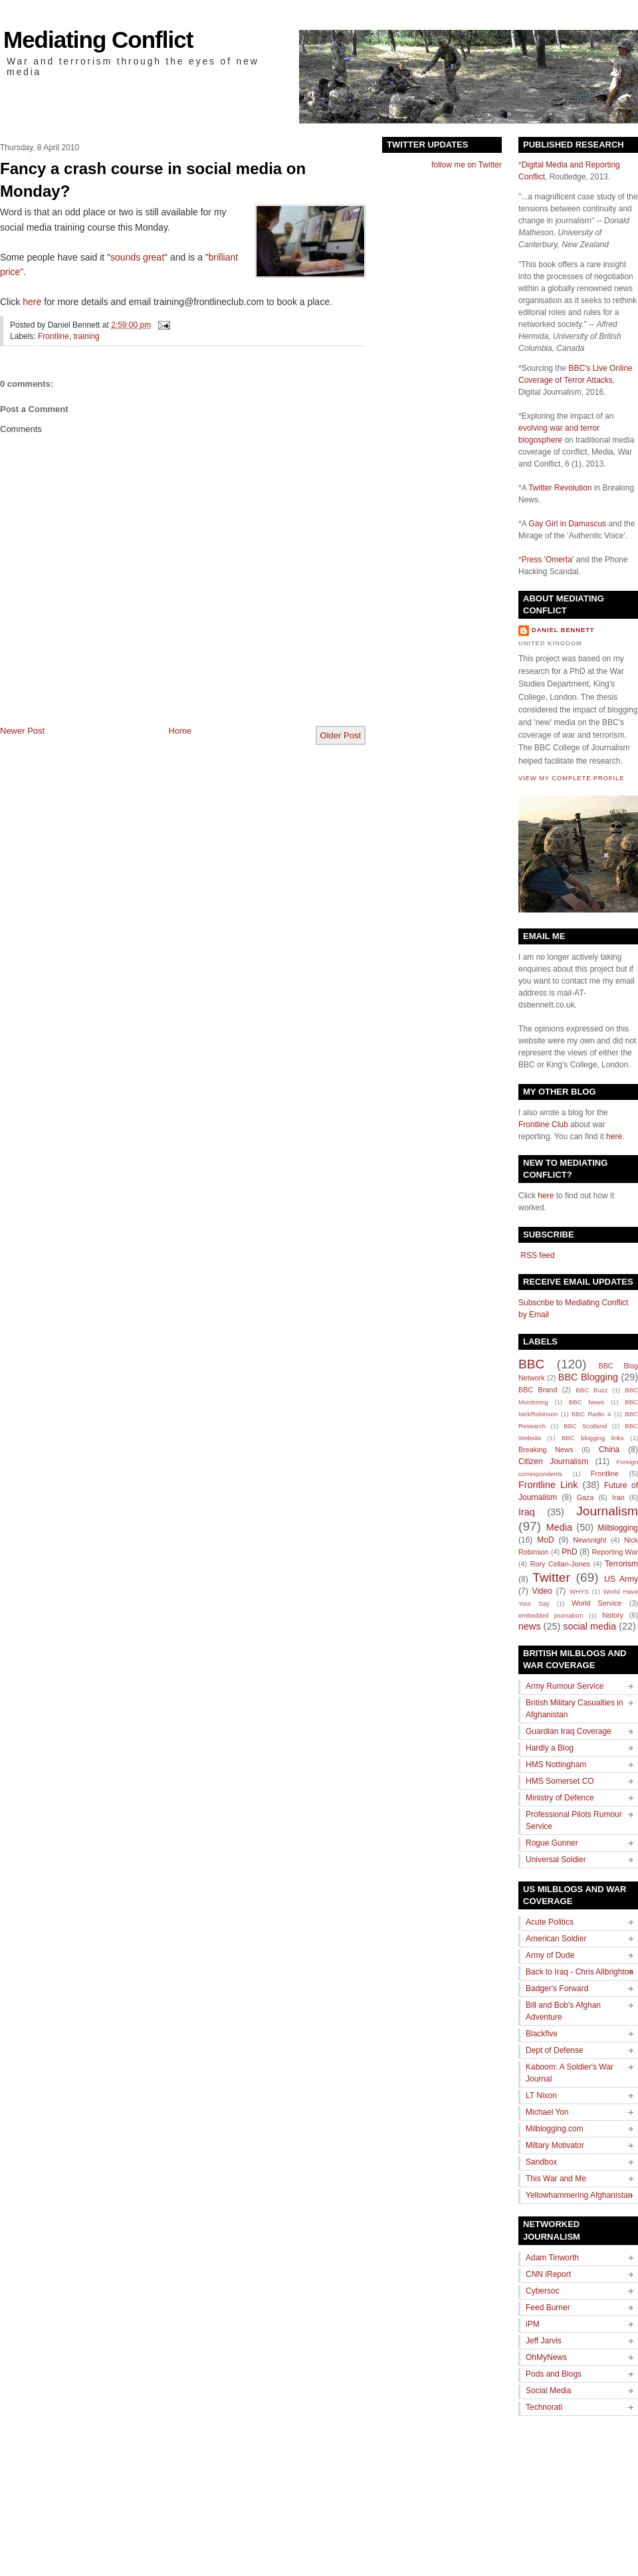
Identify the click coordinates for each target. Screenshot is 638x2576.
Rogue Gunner (552, 1843)
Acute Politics (550, 1922)
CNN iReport (548, 2274)
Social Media (549, 2390)
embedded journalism (551, 1615)
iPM (533, 2324)
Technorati (544, 2407)
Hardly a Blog (550, 1748)
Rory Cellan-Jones (560, 1564)
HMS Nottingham (556, 1764)
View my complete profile (571, 778)
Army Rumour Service (564, 1686)
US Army (621, 1579)
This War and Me (556, 2178)
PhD (569, 1551)
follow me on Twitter (466, 164)
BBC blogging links (593, 1438)
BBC (531, 1364)
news (529, 1626)
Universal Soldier (556, 1859)
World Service (596, 1603)
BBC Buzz (591, 1390)
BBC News (586, 1402)
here (32, 301)
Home (180, 731)
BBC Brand (537, 1390)
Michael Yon (547, 2112)
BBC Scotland (585, 1426)
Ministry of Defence (560, 1797)
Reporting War (615, 1552)
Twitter (551, 1577)
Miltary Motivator (555, 2145)
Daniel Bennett (563, 630)
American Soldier (556, 1938)
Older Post (340, 735)
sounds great (137, 257)
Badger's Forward (557, 1988)
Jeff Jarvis (544, 2340)
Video (542, 1591)
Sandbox (541, 2162)
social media (589, 1626)
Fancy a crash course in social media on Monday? (153, 180)
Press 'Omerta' (548, 559)
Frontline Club (543, 1124)
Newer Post (22, 731)
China (609, 1449)
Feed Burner (548, 2307)
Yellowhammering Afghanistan (579, 2195)
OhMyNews (546, 2357)
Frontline (53, 336)
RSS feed (536, 1255)
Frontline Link (548, 1484)
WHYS (579, 1591)
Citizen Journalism (553, 1461)
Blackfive (542, 2033)
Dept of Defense (555, 2050)
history (612, 1615)
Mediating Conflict (98, 40)
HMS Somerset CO (560, 1781)
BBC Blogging (588, 1377)
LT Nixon (541, 2095)
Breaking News (545, 1449)
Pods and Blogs (554, 2374)
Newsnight (589, 1540)
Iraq (526, 1512)
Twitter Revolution (559, 487)
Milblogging (617, 1528)
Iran (618, 1497)
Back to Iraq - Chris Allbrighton (579, 1972)
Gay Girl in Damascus (567, 523)
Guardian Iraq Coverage (568, 1731)
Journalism (607, 1511)
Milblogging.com (555, 2128)
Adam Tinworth (552, 2257)
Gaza (585, 1497)
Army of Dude (550, 1955)
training (86, 336)
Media (559, 1527)
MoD (545, 1540)
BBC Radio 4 (591, 1414)
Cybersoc (543, 2291)
